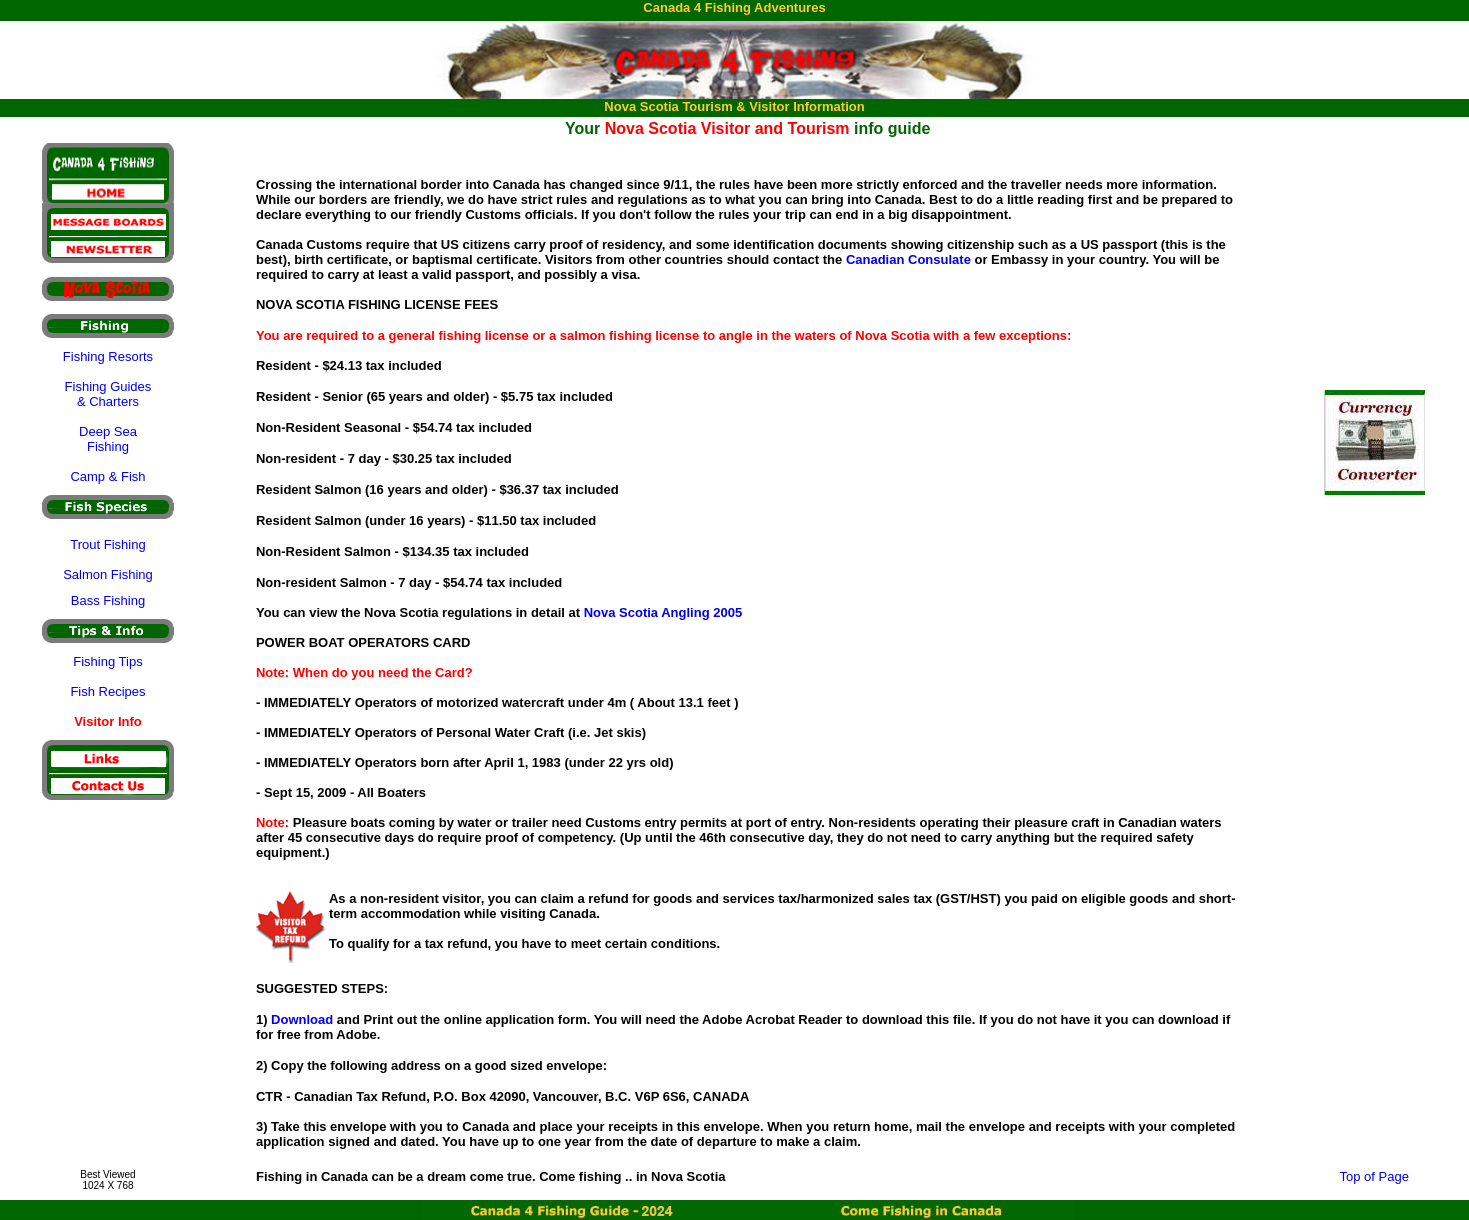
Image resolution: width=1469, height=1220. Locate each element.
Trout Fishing (107, 544)
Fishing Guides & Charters (108, 394)
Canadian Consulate (908, 259)
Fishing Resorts (108, 356)
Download (302, 1019)
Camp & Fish (107, 476)
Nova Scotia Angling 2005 (663, 612)
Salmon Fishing (108, 574)
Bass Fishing (108, 600)
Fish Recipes (107, 691)
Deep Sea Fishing (108, 439)
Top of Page (1374, 1176)
